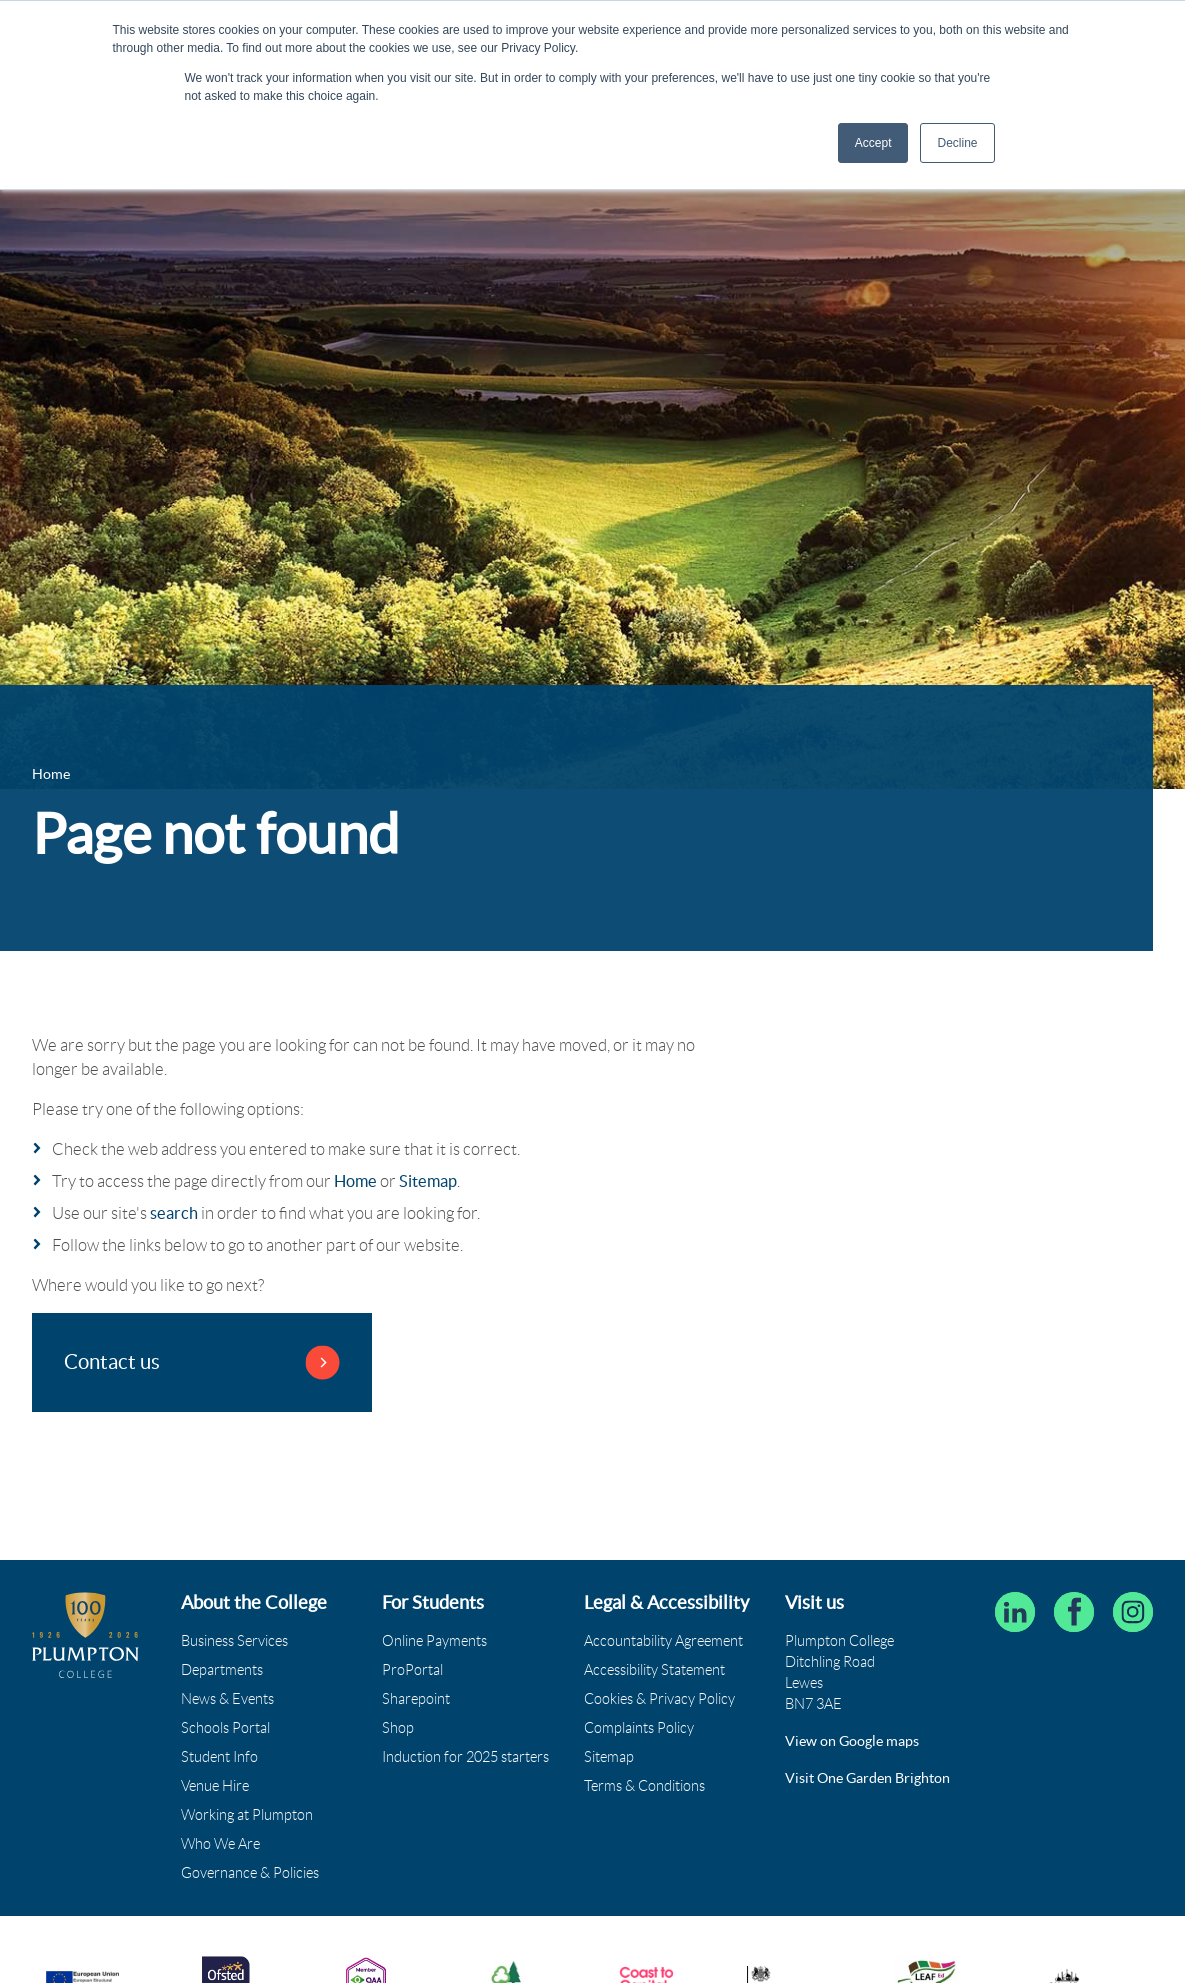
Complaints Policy (639, 1728)
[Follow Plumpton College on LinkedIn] (1015, 1612)
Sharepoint (416, 1699)
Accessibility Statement (654, 1670)
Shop (398, 1728)
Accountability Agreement (663, 1641)
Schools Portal (225, 1728)
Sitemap (428, 1181)
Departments (222, 1670)
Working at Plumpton (247, 1815)
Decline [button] (957, 143)
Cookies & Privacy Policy (659, 1699)
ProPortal (412, 1670)
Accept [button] (873, 143)
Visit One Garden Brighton (867, 1778)
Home (355, 1181)
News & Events (227, 1699)
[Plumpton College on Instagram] (1133, 1612)
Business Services (234, 1641)
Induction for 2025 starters (465, 1757)
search (174, 1213)
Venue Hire (215, 1786)
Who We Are (220, 1844)
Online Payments (434, 1641)
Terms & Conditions (644, 1786)
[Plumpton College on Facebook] (1074, 1612)
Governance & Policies (250, 1873)
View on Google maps (852, 1741)
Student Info (219, 1757)
